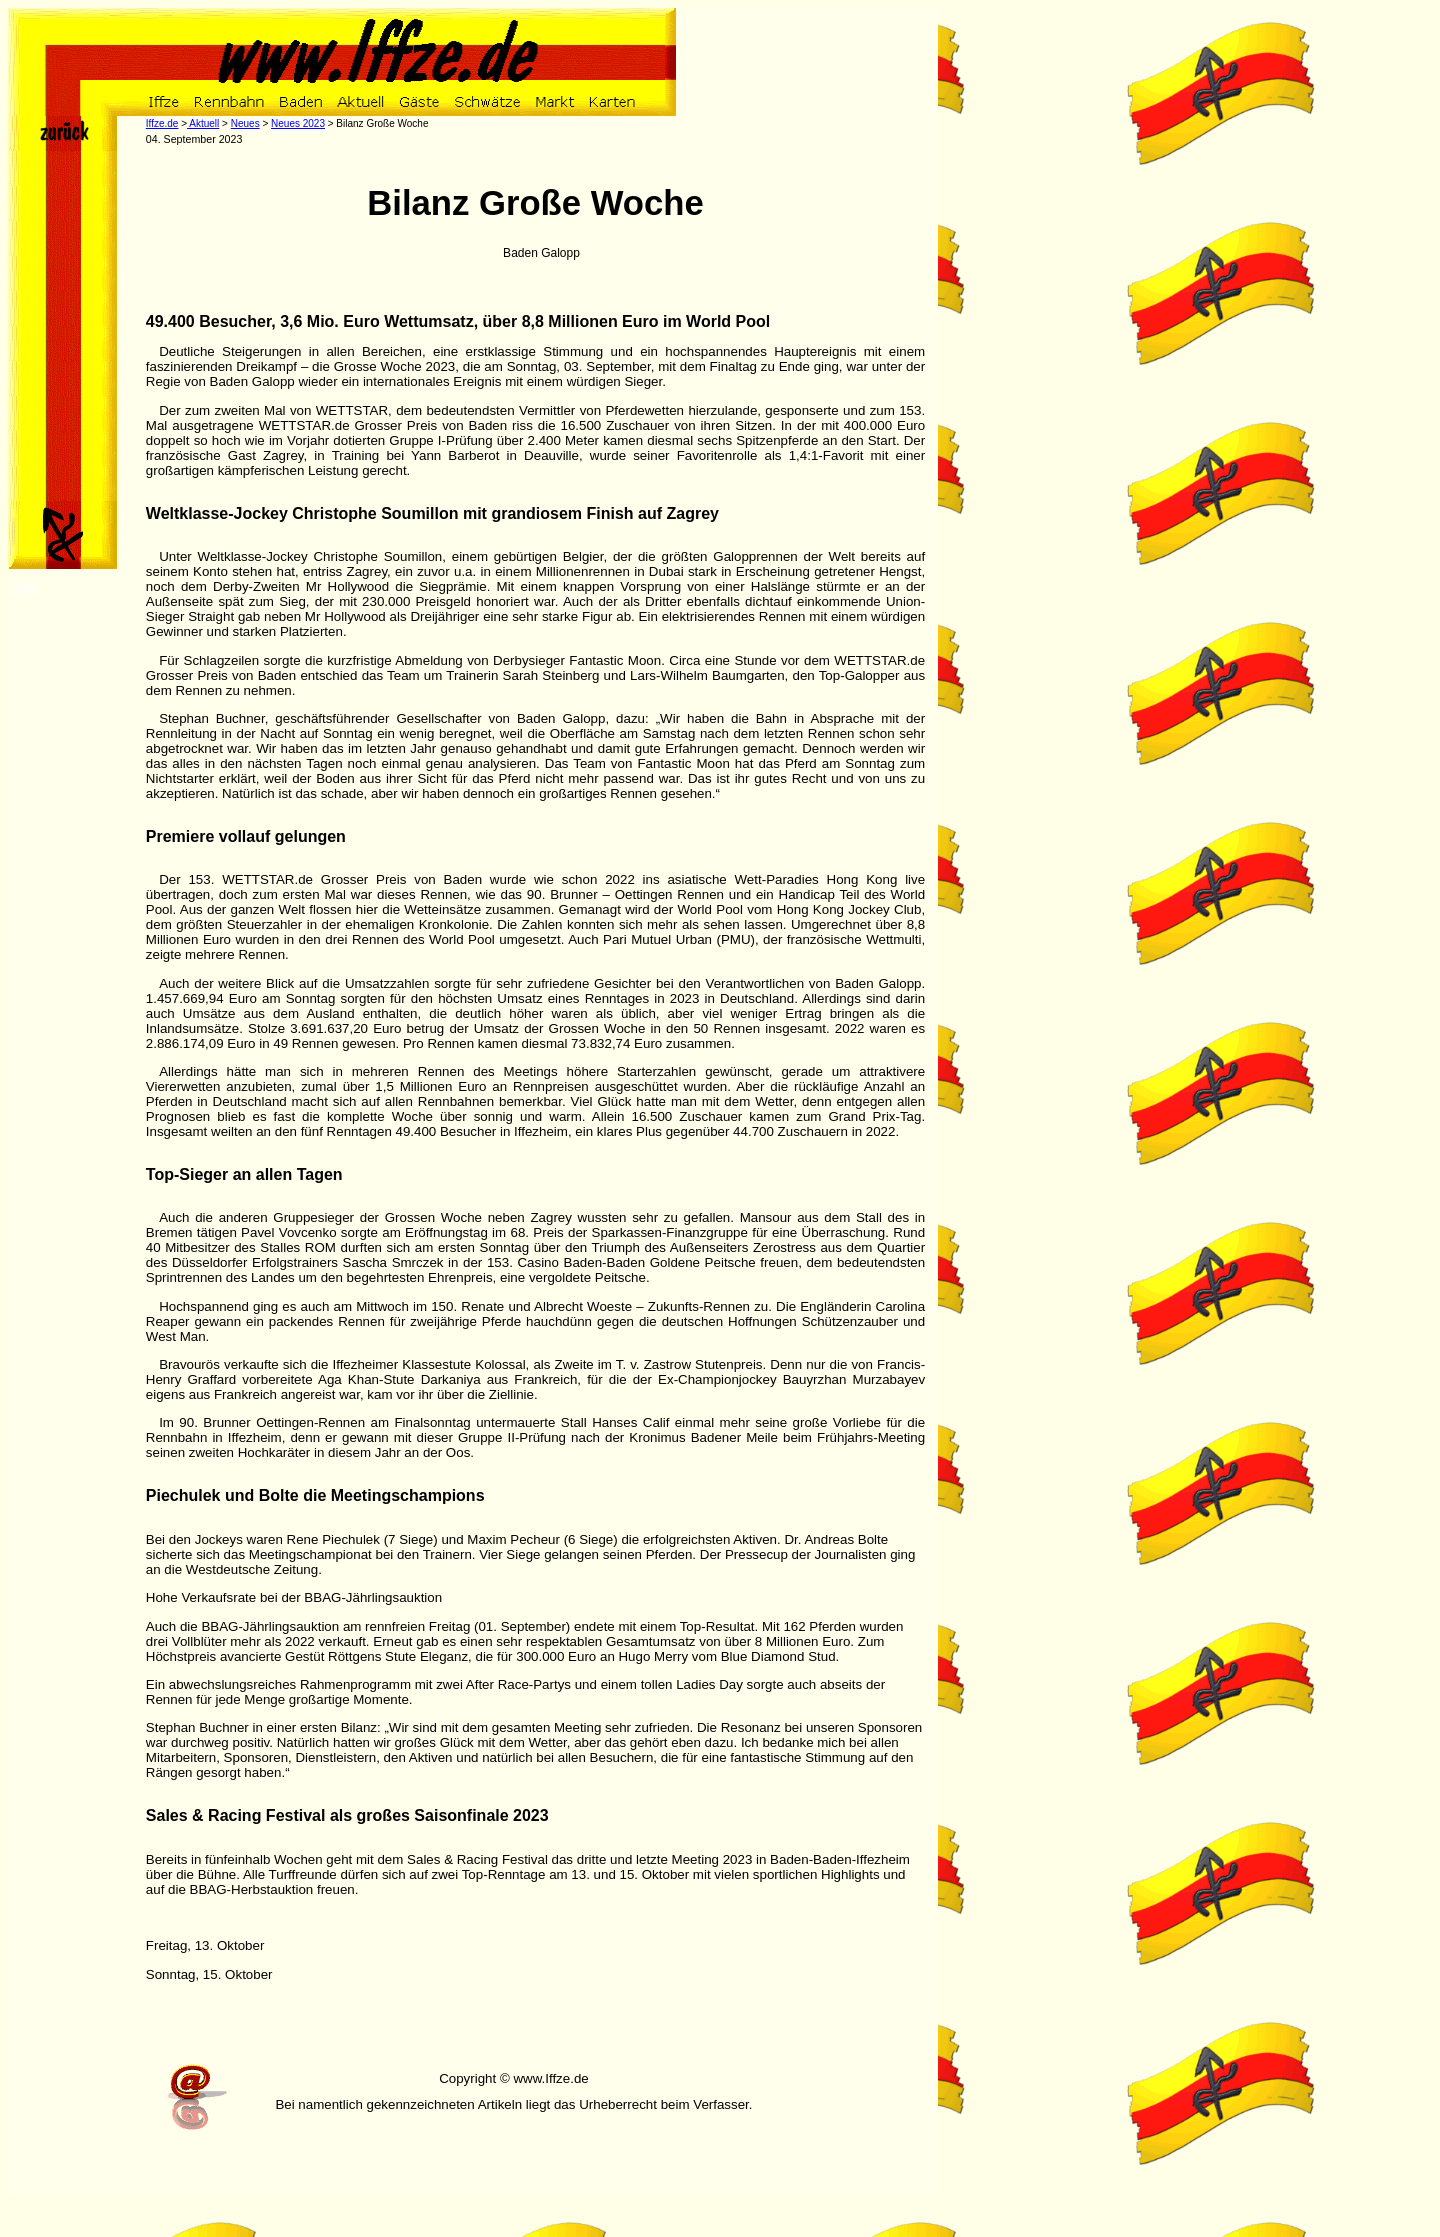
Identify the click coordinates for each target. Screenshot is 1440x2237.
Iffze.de (162, 123)
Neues (245, 123)
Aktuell (203, 123)
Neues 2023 (298, 123)
